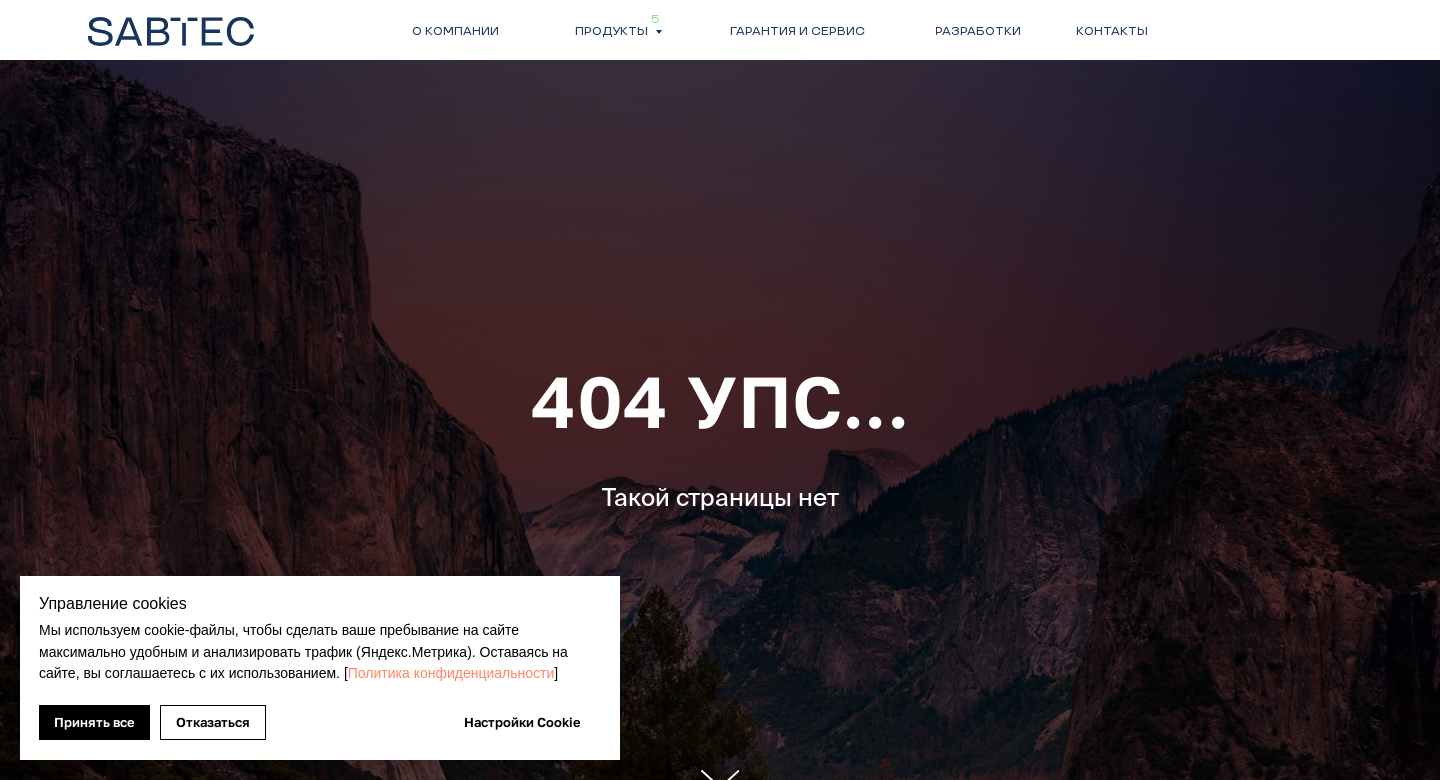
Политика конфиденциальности (451, 673)
